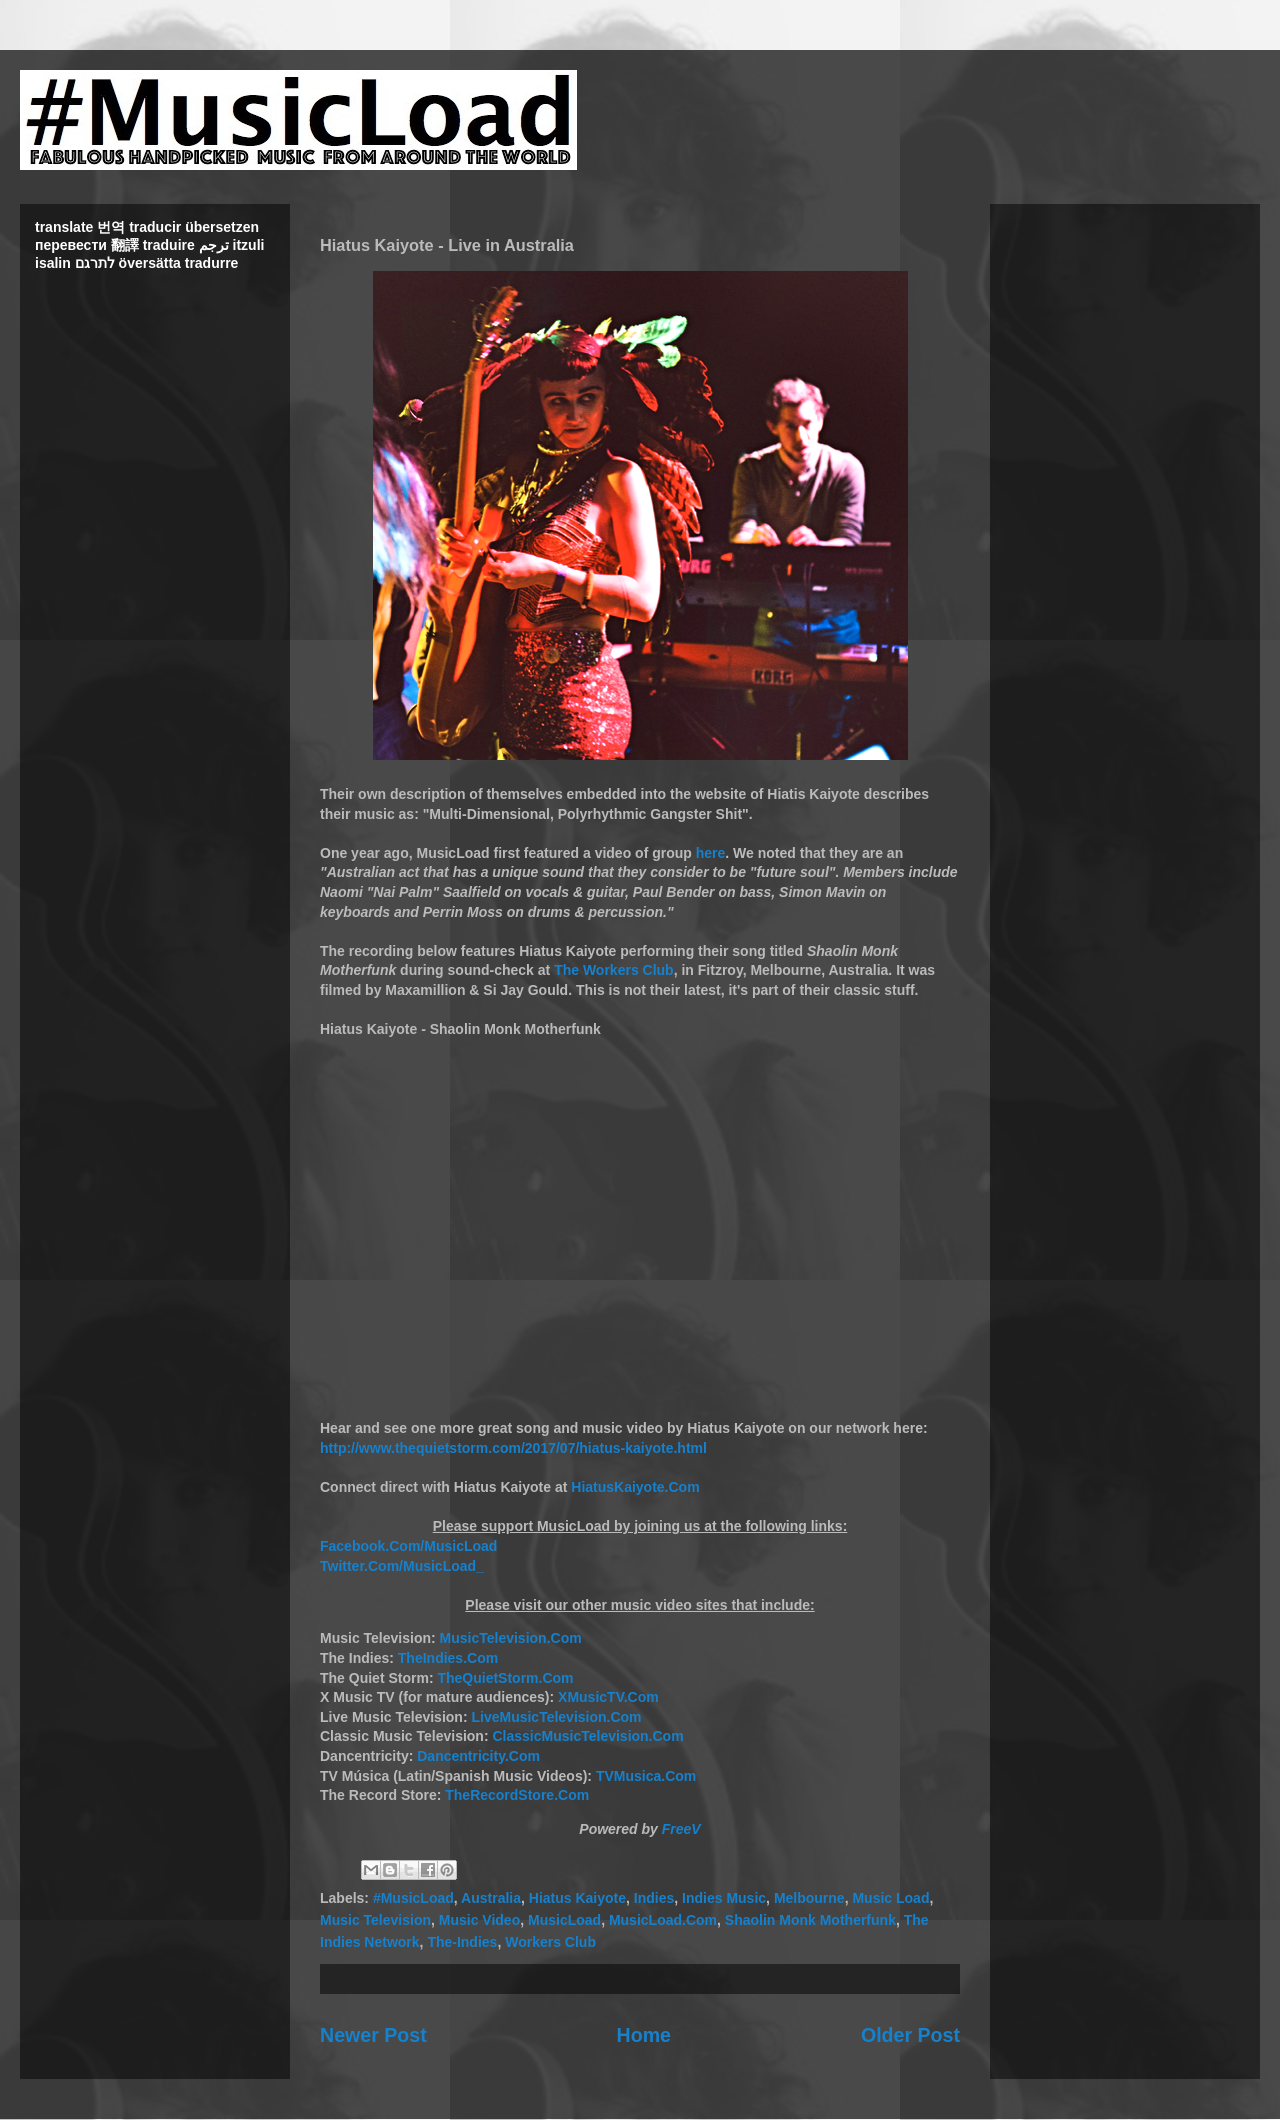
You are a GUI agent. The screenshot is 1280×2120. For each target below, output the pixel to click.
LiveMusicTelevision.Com (556, 1717)
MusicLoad (564, 1920)
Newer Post (373, 2035)
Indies (654, 1898)
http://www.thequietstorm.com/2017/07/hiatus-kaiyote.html (513, 1448)
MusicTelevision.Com (511, 1638)
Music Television (375, 1920)
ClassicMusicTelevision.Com (587, 1736)
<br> (640, 1220)
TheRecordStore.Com (517, 1795)
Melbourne (809, 1898)
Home (644, 2035)
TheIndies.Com (448, 1658)
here (711, 853)
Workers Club (550, 1942)
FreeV (681, 1829)
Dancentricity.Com (478, 1756)
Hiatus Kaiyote (577, 1898)
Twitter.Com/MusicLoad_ (402, 1566)
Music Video (479, 1920)
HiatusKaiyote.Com (635, 1487)
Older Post (910, 2035)
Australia (491, 1898)
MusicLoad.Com (663, 1920)
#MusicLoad (413, 1898)
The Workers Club (614, 970)
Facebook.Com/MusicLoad (408, 1546)
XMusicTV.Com (608, 1697)
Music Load (890, 1898)
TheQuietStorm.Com (505, 1678)
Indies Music (724, 1898)
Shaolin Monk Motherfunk (810, 1920)
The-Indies (462, 1942)
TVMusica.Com (646, 1776)
